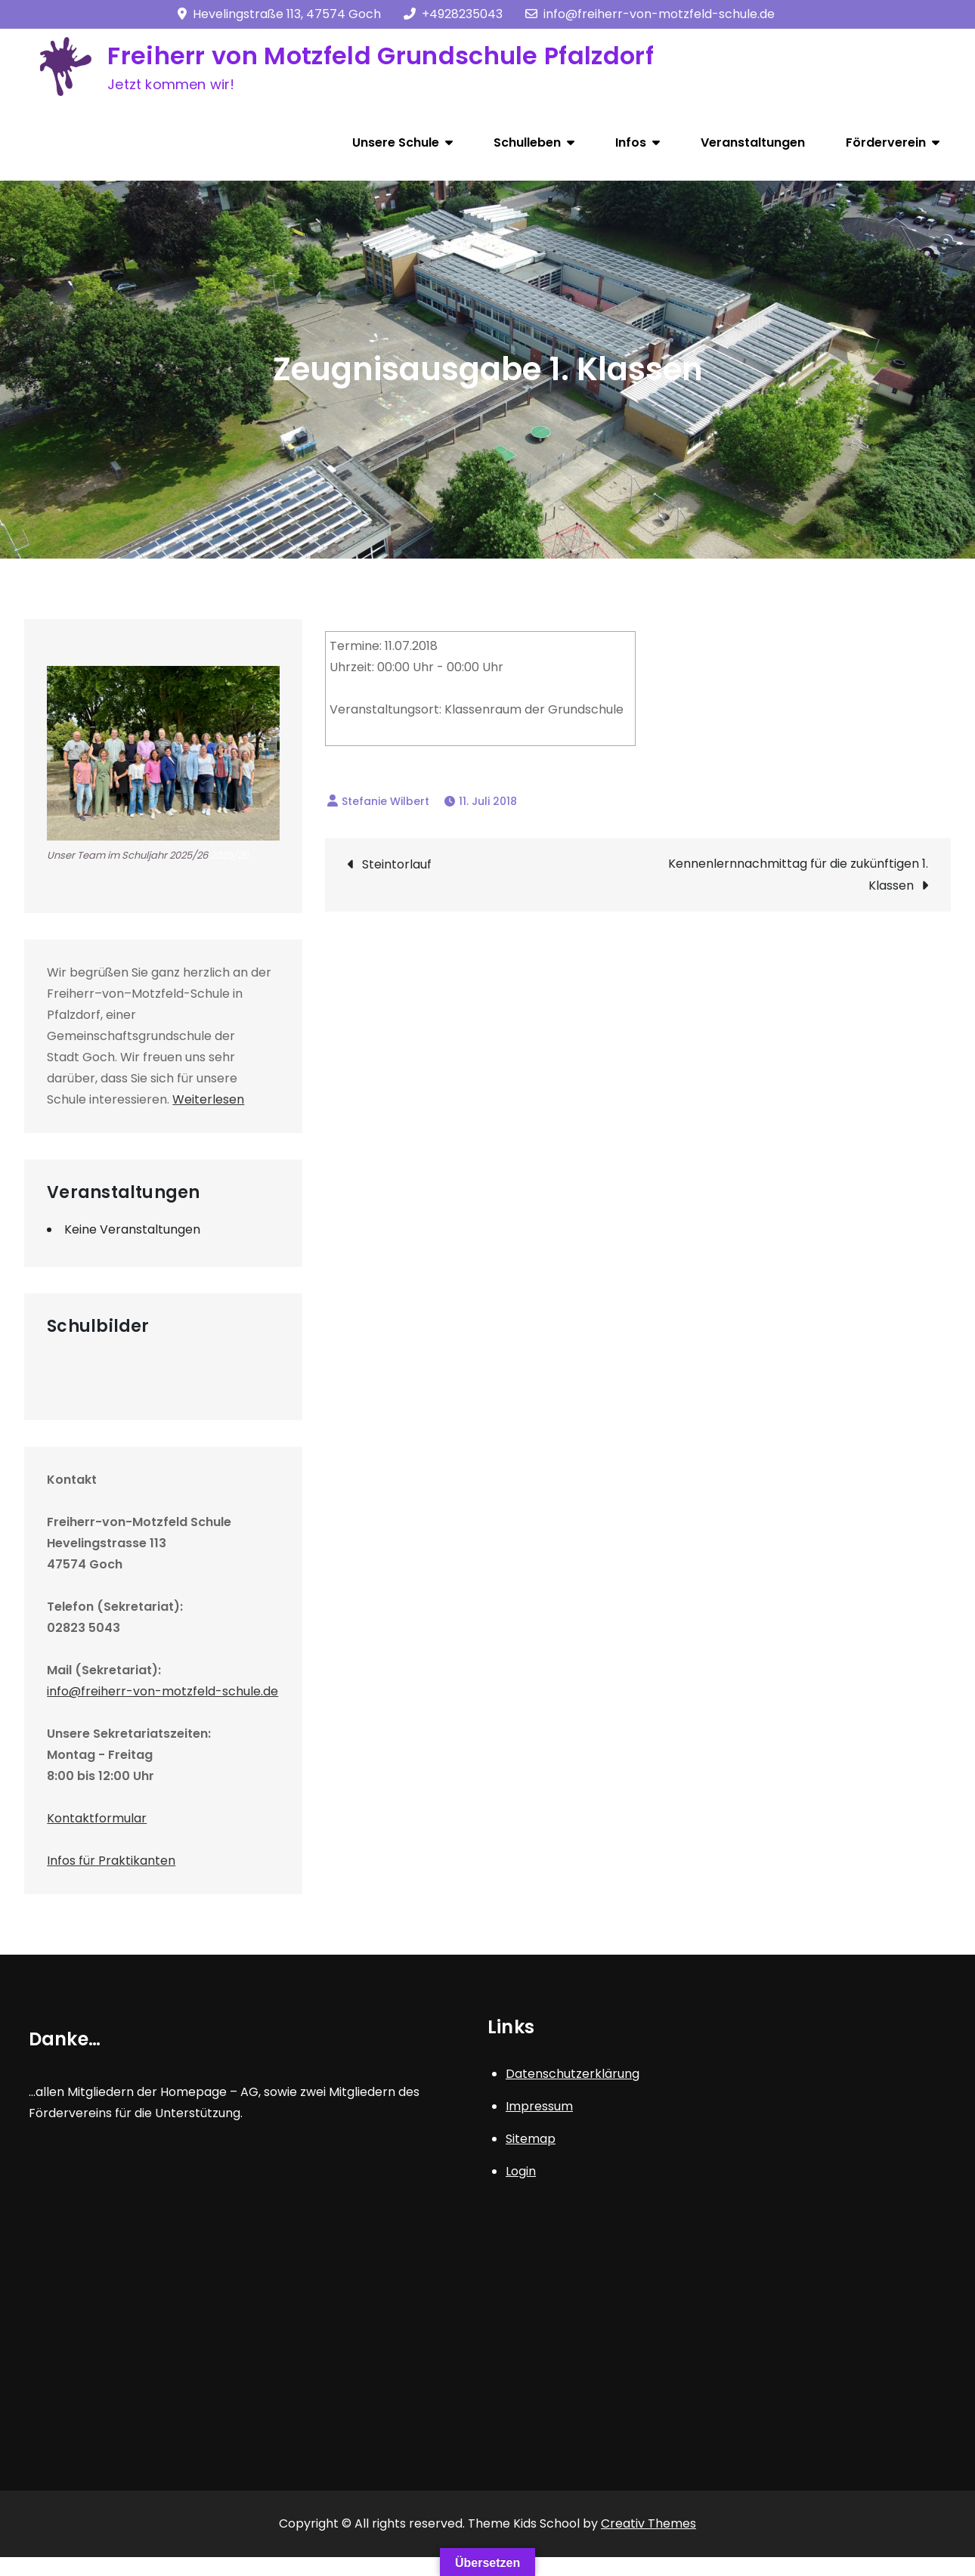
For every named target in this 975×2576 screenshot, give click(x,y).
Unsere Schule (395, 142)
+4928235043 (453, 14)
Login (521, 2171)
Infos (630, 142)
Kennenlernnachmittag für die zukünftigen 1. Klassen (798, 874)
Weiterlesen (208, 1099)
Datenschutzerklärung (572, 2073)
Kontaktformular (97, 1818)
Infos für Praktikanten (111, 1860)
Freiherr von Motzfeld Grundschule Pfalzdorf (380, 56)
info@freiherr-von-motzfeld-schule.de (650, 14)
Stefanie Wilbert (385, 801)
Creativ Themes (648, 2523)
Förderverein (886, 142)
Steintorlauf (397, 864)
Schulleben (527, 142)
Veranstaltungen (753, 142)
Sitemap (531, 2138)
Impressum (539, 2106)
